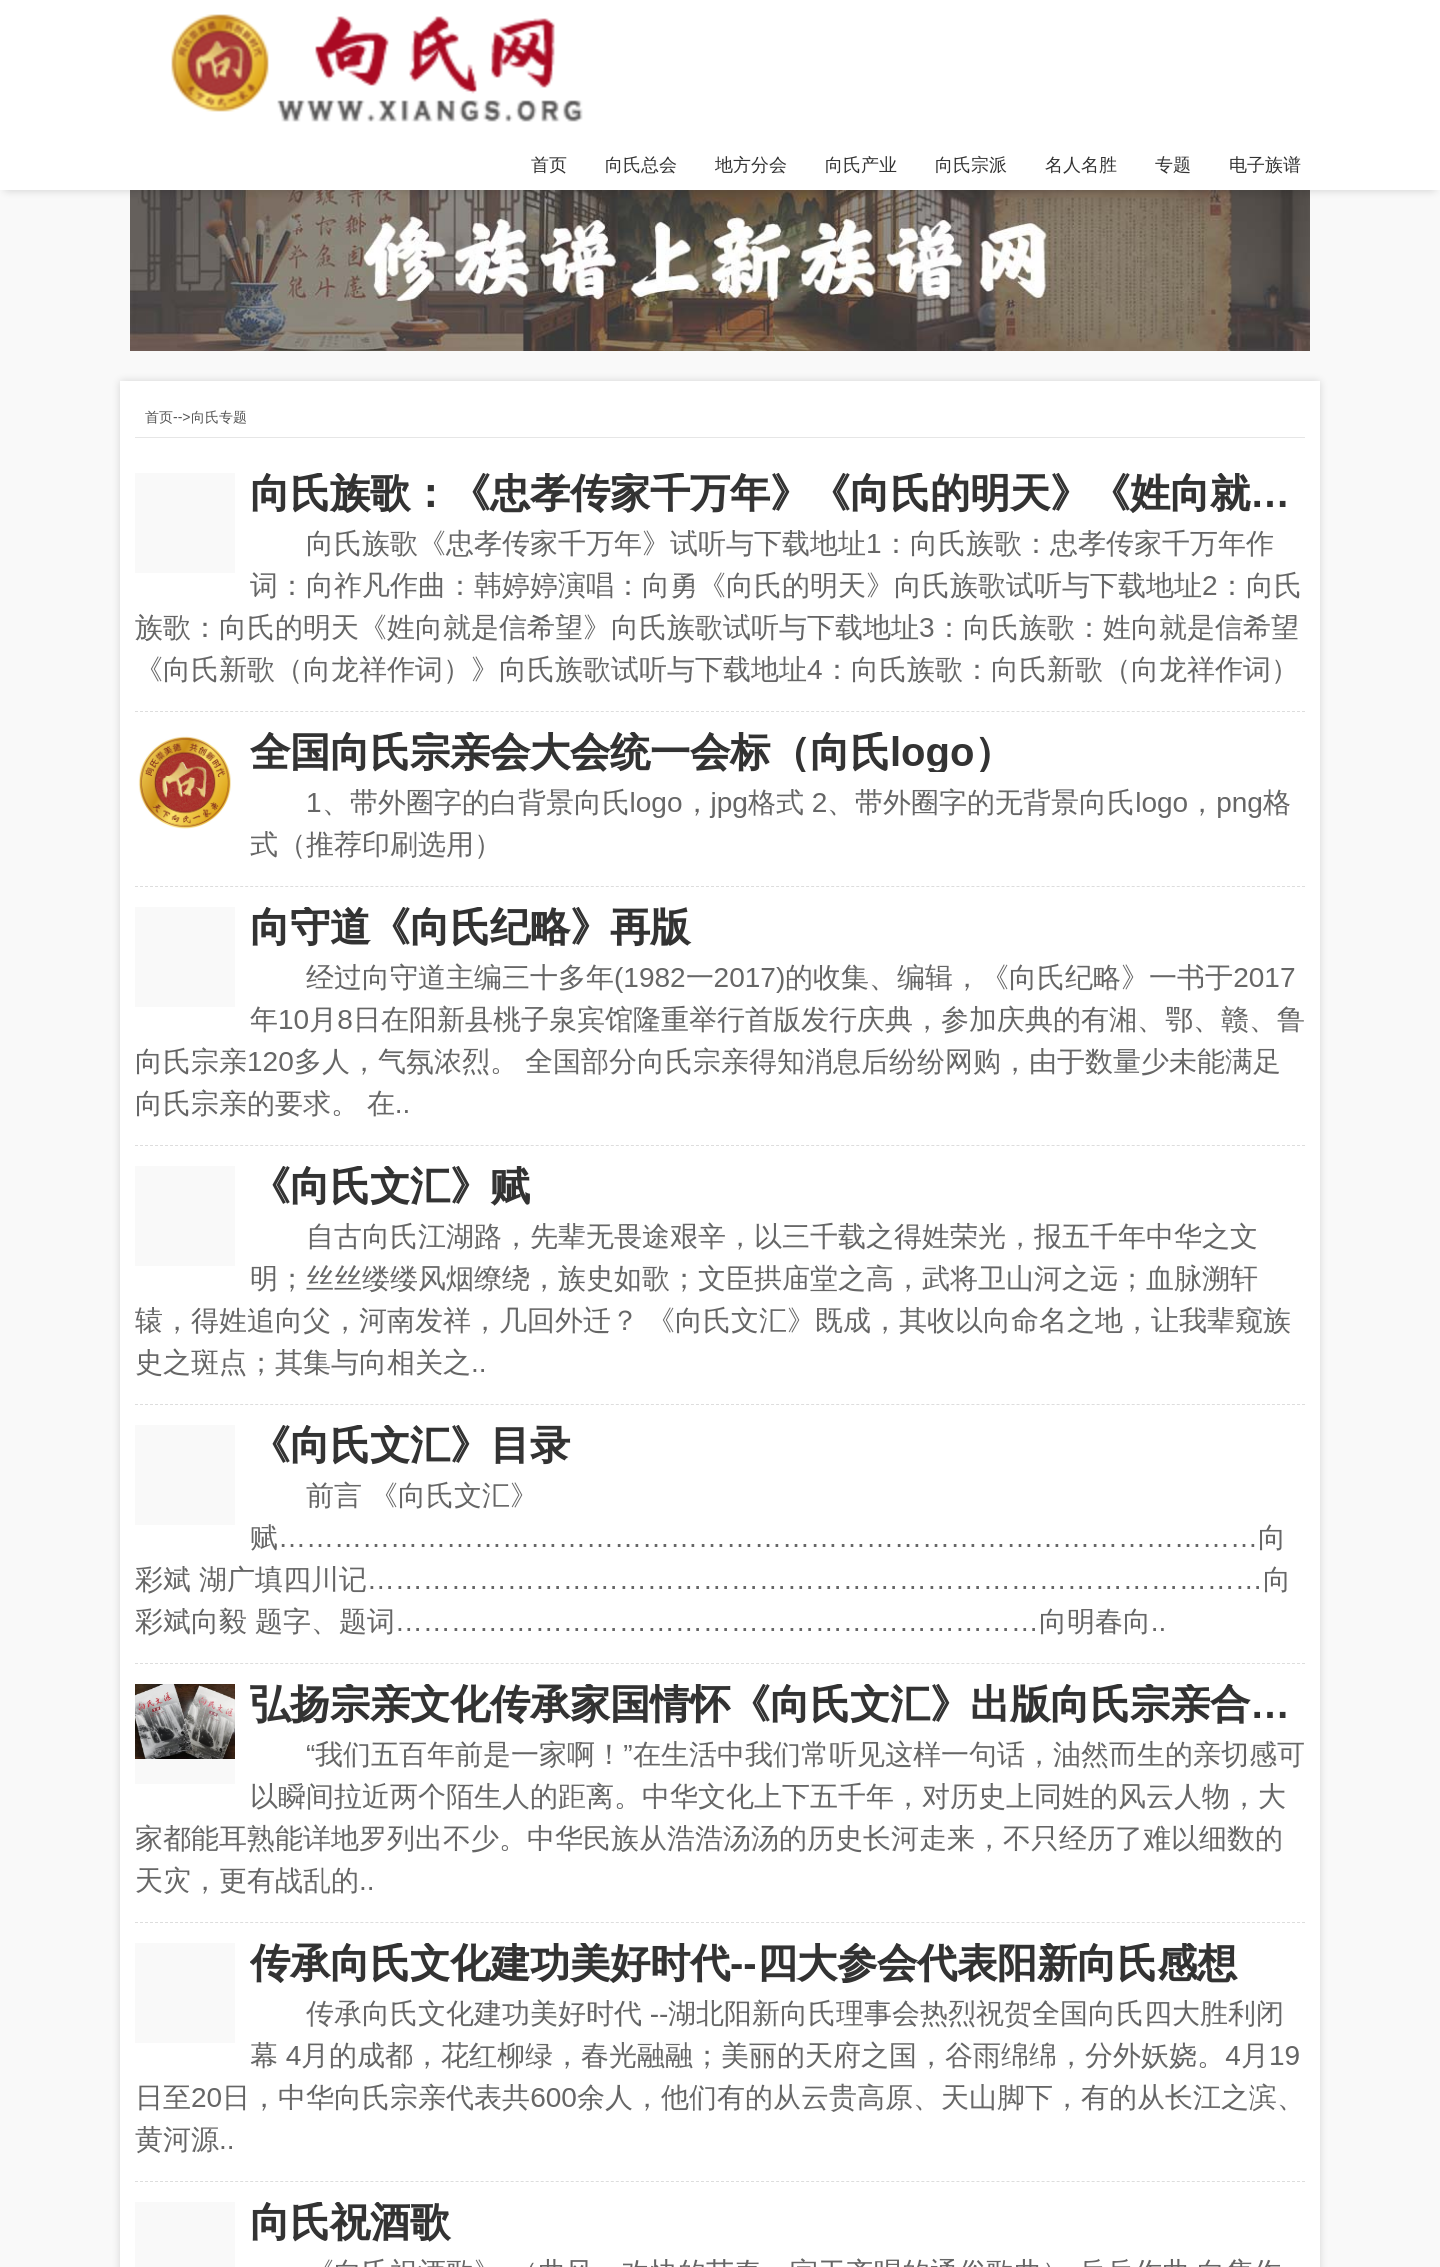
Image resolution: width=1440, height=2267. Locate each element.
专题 (1173, 165)
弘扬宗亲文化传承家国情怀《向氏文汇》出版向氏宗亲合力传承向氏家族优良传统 (777, 1704)
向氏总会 (641, 165)
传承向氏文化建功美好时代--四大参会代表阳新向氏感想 (743, 1963)
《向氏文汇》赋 (390, 1186)
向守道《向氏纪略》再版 (470, 927)
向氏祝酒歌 (350, 2222)
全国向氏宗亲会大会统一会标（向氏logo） (632, 752)
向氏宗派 (971, 165)
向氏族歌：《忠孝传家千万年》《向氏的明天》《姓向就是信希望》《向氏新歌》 (777, 493)
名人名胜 (1081, 165)
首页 (549, 165)
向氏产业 (861, 165)
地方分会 (751, 165)
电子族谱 (1265, 165)
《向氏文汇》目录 (410, 1445)
